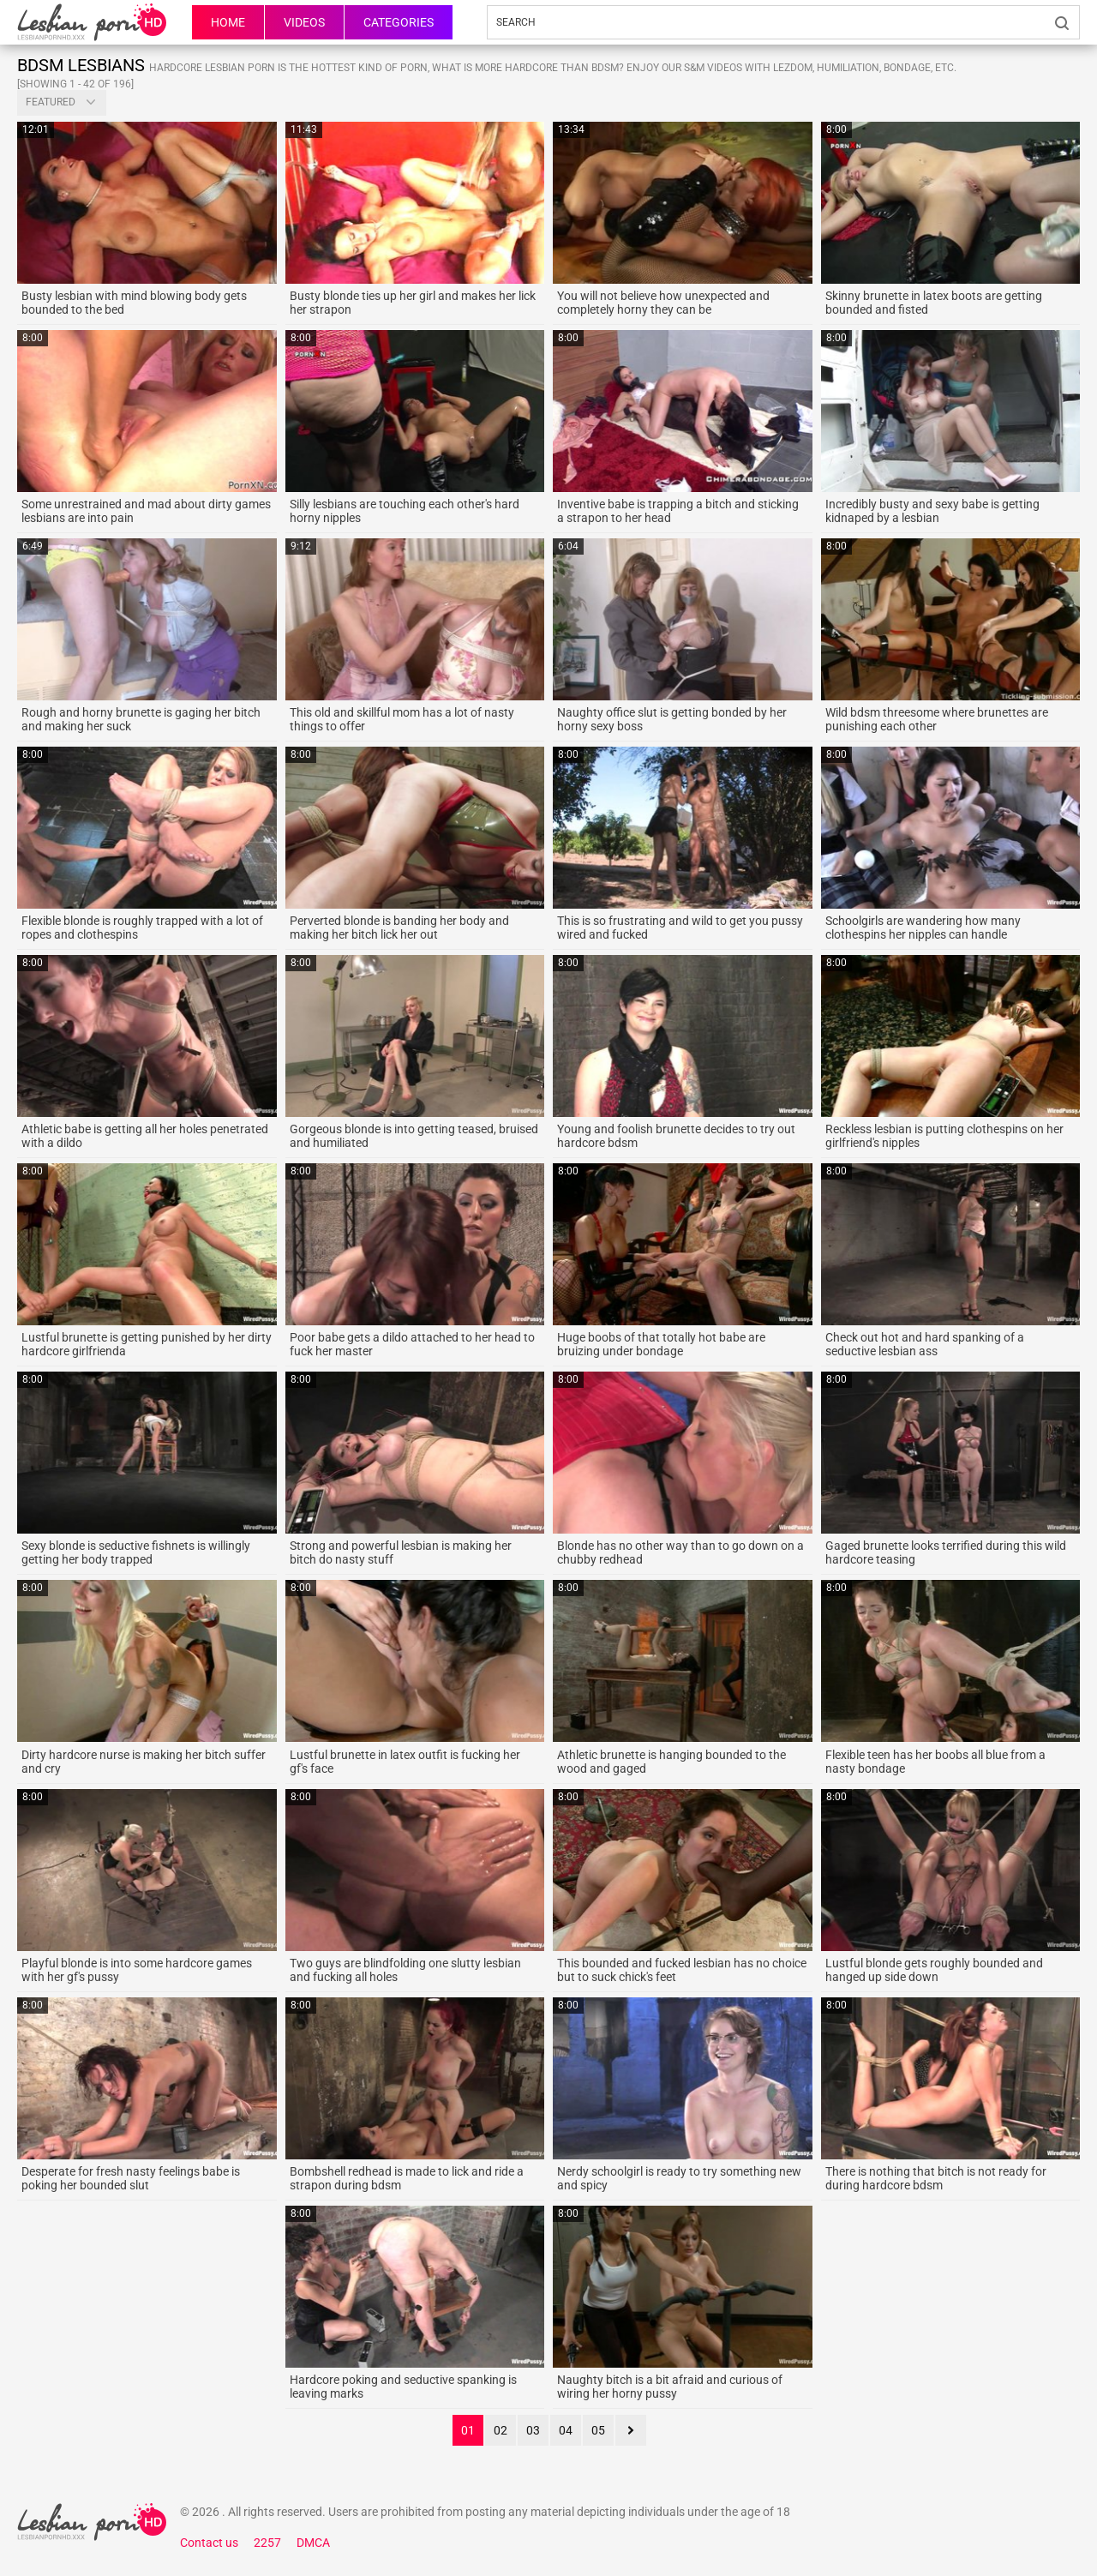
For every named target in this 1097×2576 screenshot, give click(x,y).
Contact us (209, 2542)
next (630, 2430)
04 (565, 2430)
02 (500, 2430)
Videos (304, 22)
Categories (398, 22)
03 (533, 2430)
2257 (267, 2542)
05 (598, 2430)
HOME (228, 22)
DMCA (313, 2542)
